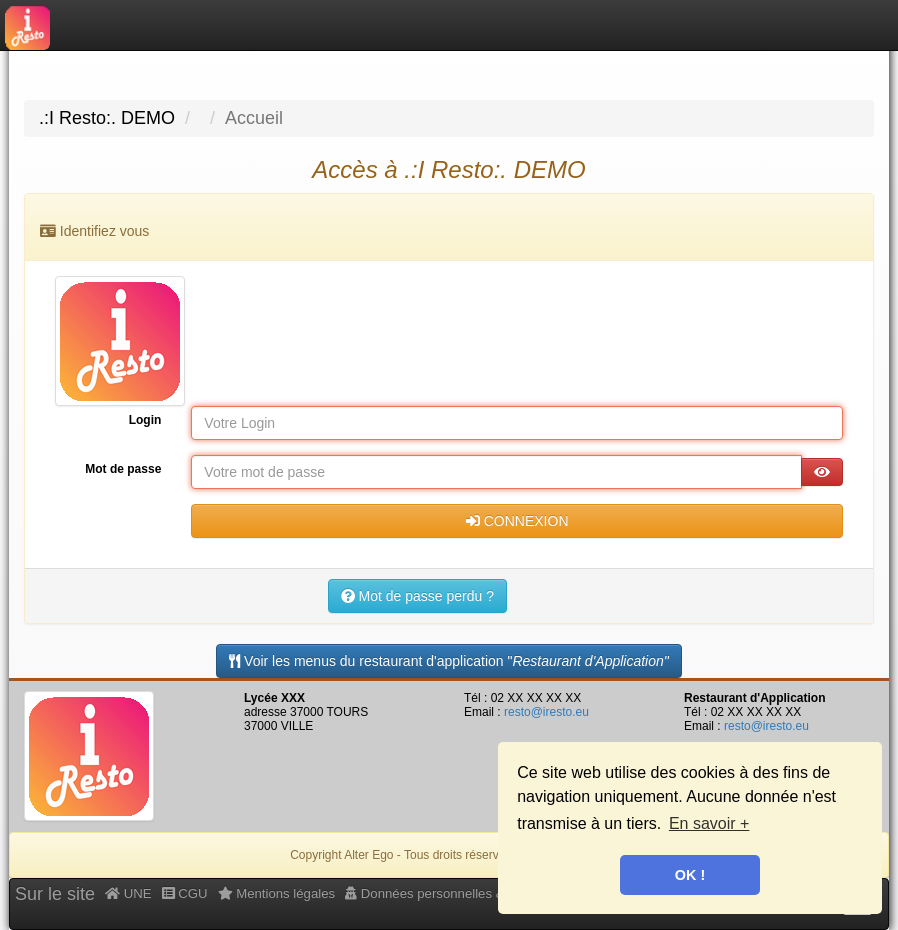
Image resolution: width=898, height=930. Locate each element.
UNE (128, 893)
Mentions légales (277, 893)
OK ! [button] (690, 875)
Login (145, 420)
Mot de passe (123, 469)
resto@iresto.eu (546, 712)
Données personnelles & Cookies (450, 893)
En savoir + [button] (709, 823)
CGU (185, 893)
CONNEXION (517, 521)
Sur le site (55, 894)
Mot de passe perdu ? (417, 596)
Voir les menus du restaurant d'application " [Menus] (449, 661)
